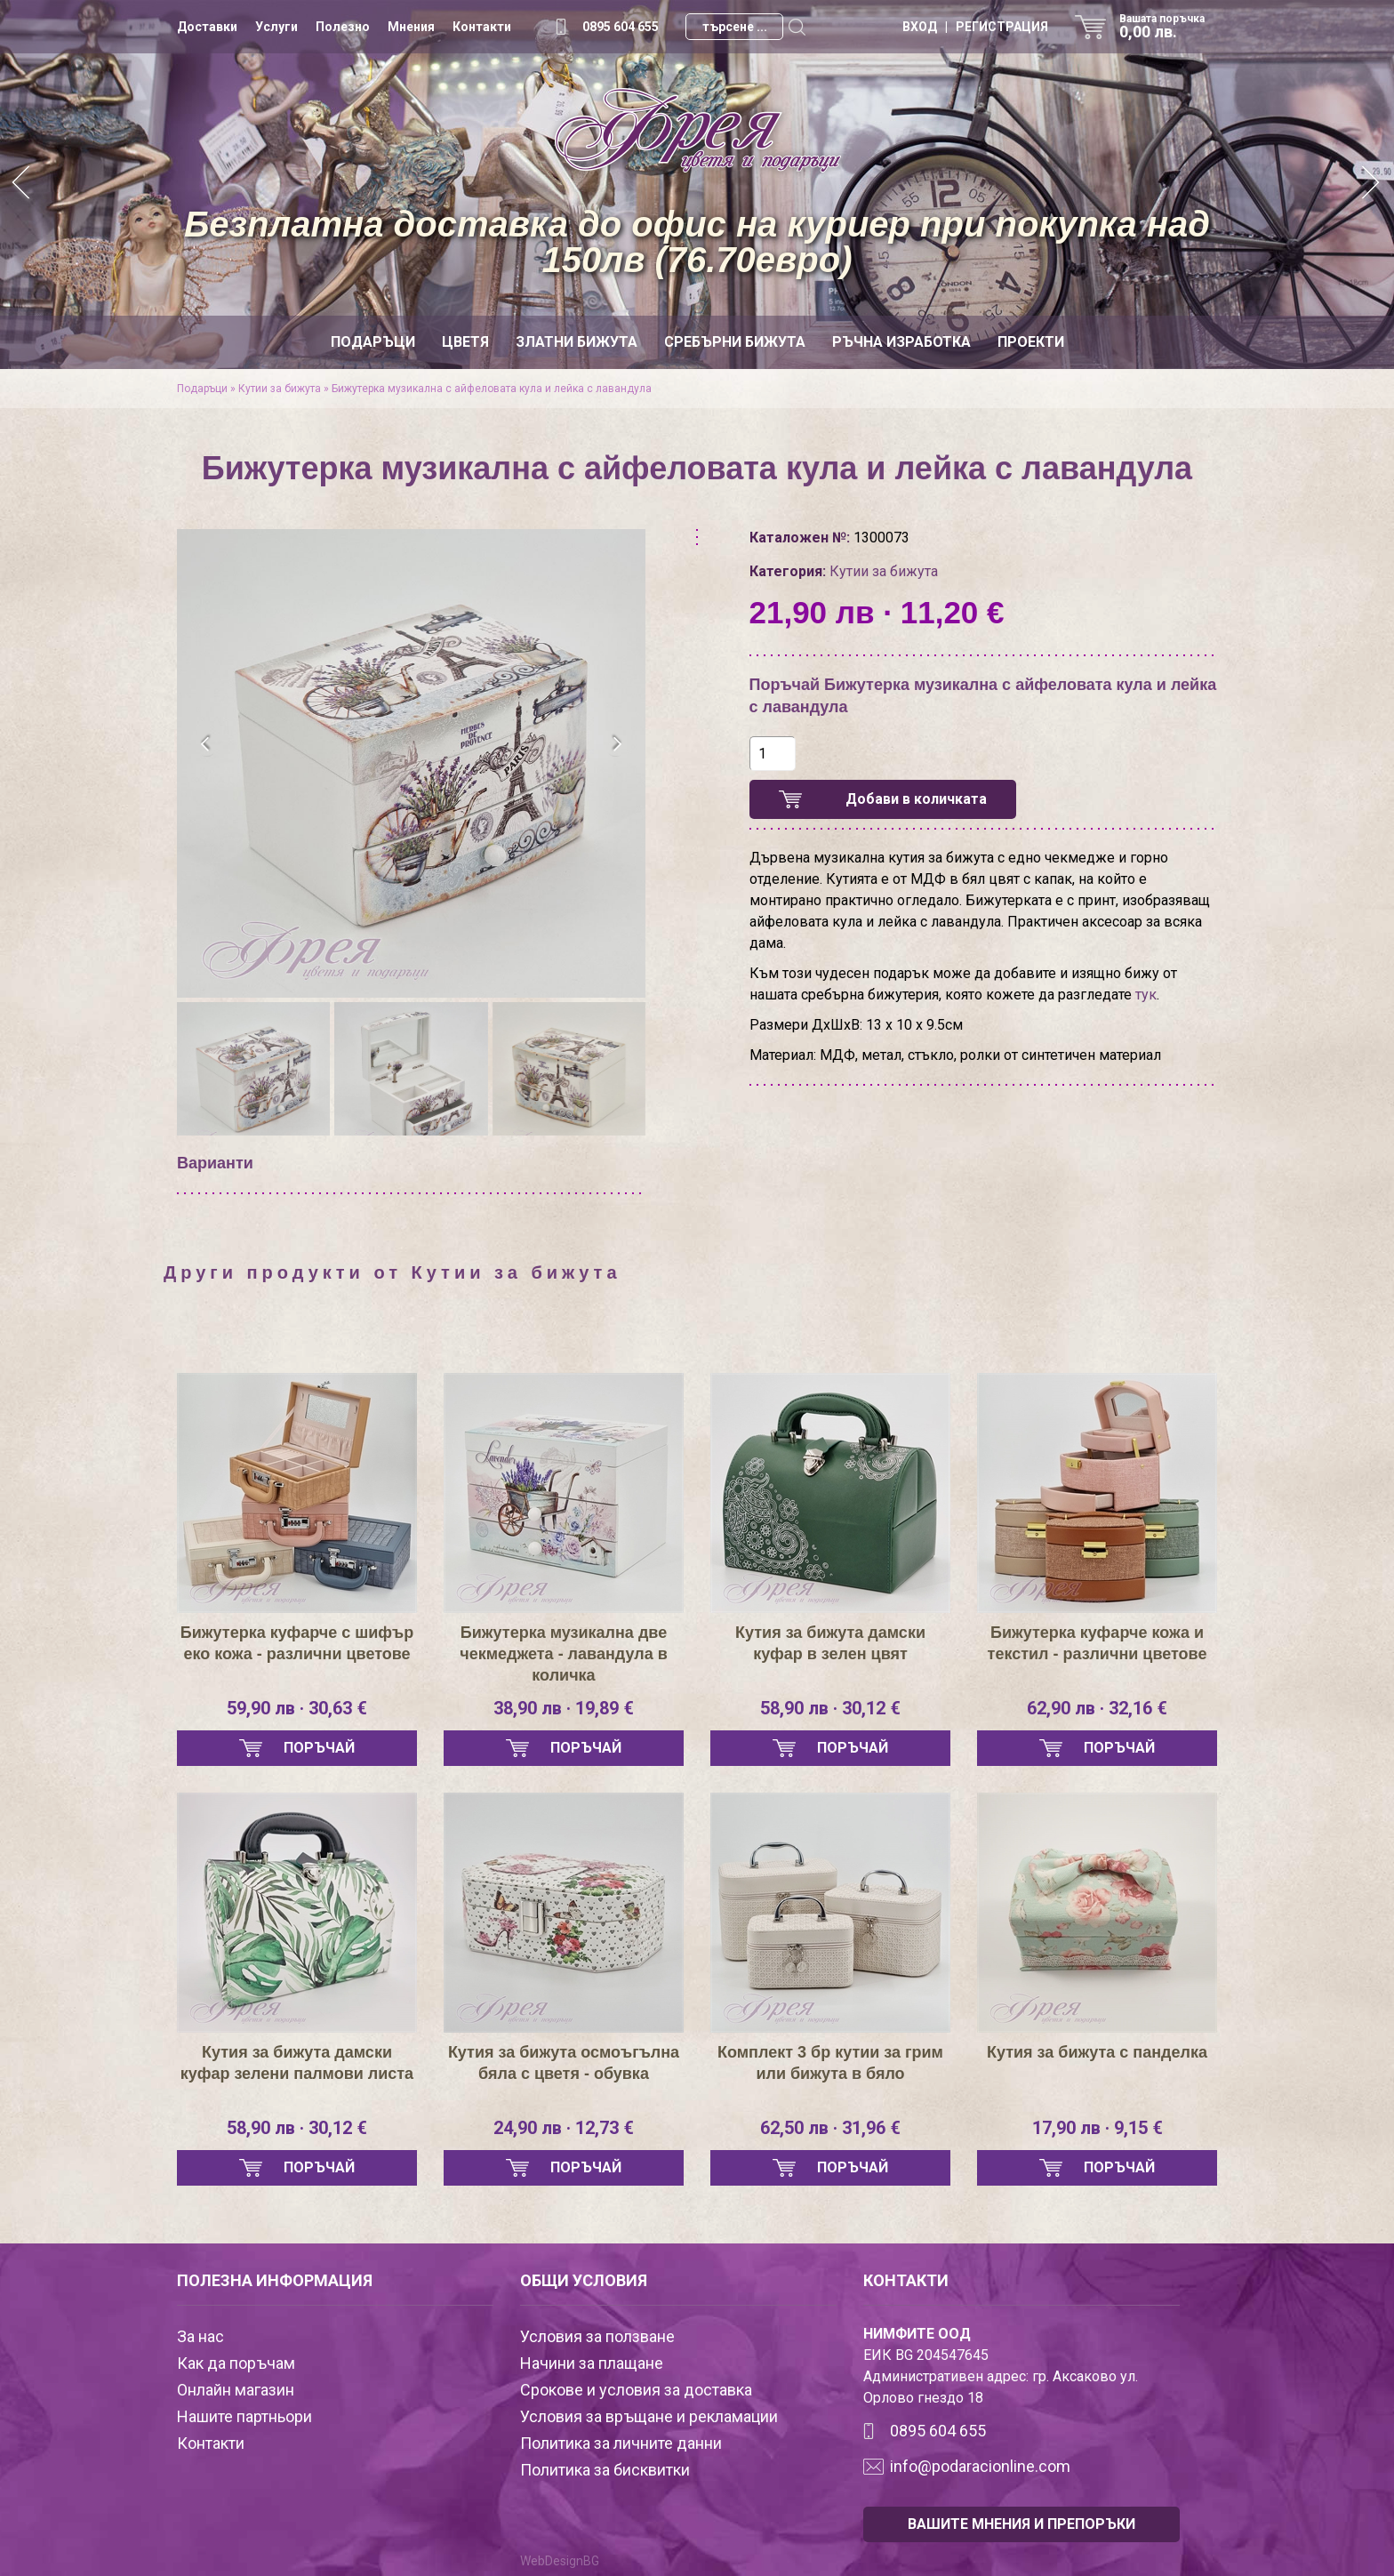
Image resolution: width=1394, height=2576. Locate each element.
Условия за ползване (597, 2336)
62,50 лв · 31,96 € (830, 2128)
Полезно (343, 27)
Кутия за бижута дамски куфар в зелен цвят (830, 1643)
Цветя (465, 341)
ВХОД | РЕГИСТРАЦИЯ (975, 27)
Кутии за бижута (279, 388)
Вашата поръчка (1168, 26)
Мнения (411, 27)
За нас (200, 2336)
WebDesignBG (559, 2561)
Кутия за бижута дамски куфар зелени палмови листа (296, 2062)
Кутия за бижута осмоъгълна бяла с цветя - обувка (563, 2062)
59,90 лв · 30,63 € (297, 1708)
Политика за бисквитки (605, 2469)
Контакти (482, 27)
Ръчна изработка (901, 341)
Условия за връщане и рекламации (649, 2416)
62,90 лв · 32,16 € (1097, 1708)
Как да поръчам (236, 2363)
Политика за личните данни (621, 2443)
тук (1146, 994)
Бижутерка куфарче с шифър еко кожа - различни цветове (296, 1643)
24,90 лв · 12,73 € (563, 2128)
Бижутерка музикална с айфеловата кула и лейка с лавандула (492, 388)
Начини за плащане (591, 2363)
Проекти (1030, 341)
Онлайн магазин (235, 2389)
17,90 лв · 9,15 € (1097, 2128)
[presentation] (205, 744)
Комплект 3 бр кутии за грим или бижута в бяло (830, 2062)
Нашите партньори (244, 2416)
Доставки (207, 27)
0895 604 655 (620, 27)
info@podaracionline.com (980, 2466)
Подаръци (373, 341)
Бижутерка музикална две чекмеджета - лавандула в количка (563, 1654)
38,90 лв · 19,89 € (563, 1708)
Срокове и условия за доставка (636, 2389)
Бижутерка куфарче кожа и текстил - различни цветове (1097, 1643)
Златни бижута (576, 341)
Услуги (276, 27)
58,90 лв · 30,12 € (830, 1708)
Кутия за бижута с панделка (1097, 2052)
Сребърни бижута (734, 341)
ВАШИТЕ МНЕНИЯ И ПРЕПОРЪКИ (1021, 2524)
